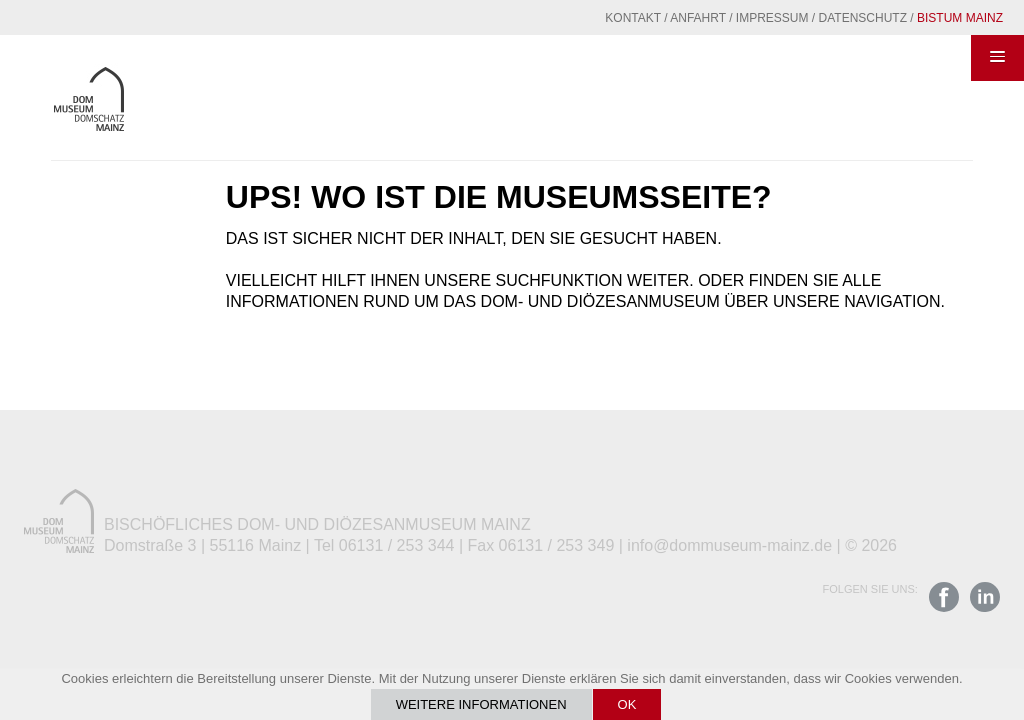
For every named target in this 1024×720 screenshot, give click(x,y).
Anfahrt (698, 18)
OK (627, 704)
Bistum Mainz (960, 18)
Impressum (772, 18)
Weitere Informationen (481, 704)
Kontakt (633, 18)
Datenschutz (863, 18)
